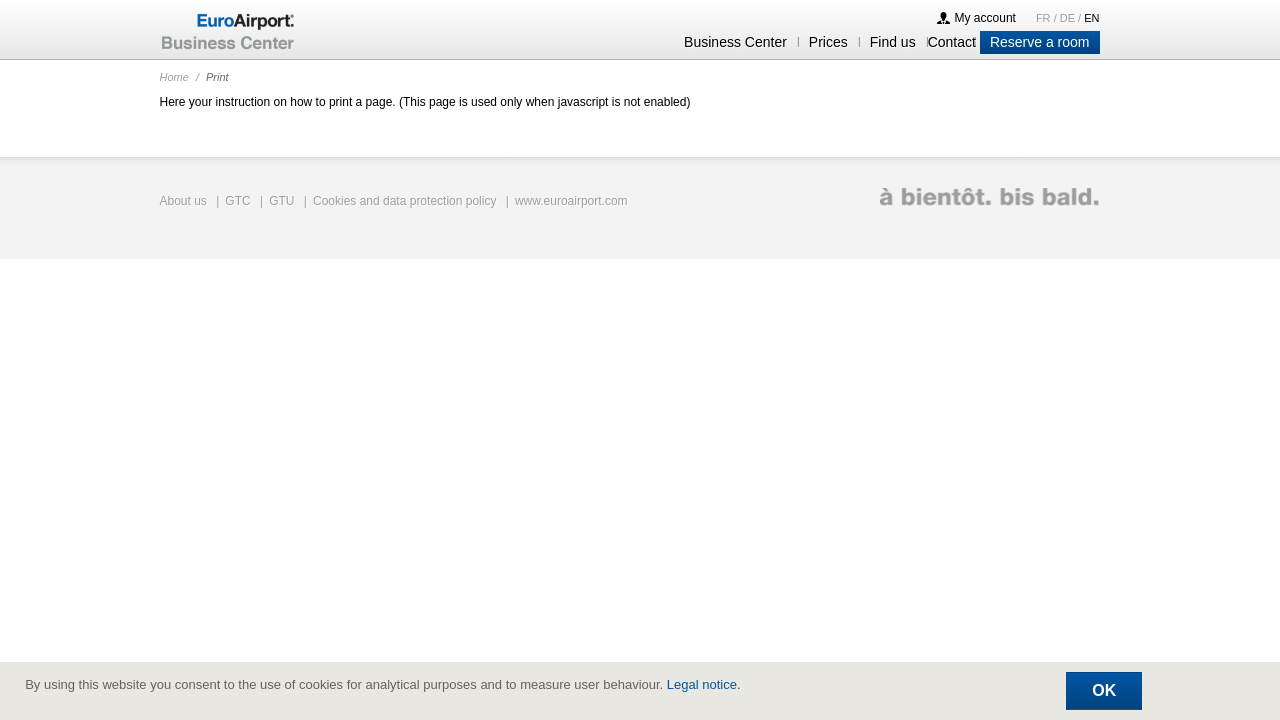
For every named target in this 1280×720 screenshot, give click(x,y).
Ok (1104, 690)
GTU (281, 201)
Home (174, 77)
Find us (893, 42)
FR (1045, 18)
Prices (828, 42)
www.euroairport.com (571, 201)
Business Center (735, 42)
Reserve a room (1040, 42)
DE (1069, 18)
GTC (237, 201)
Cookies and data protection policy (404, 201)
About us (183, 201)
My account (985, 18)
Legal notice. (704, 684)
